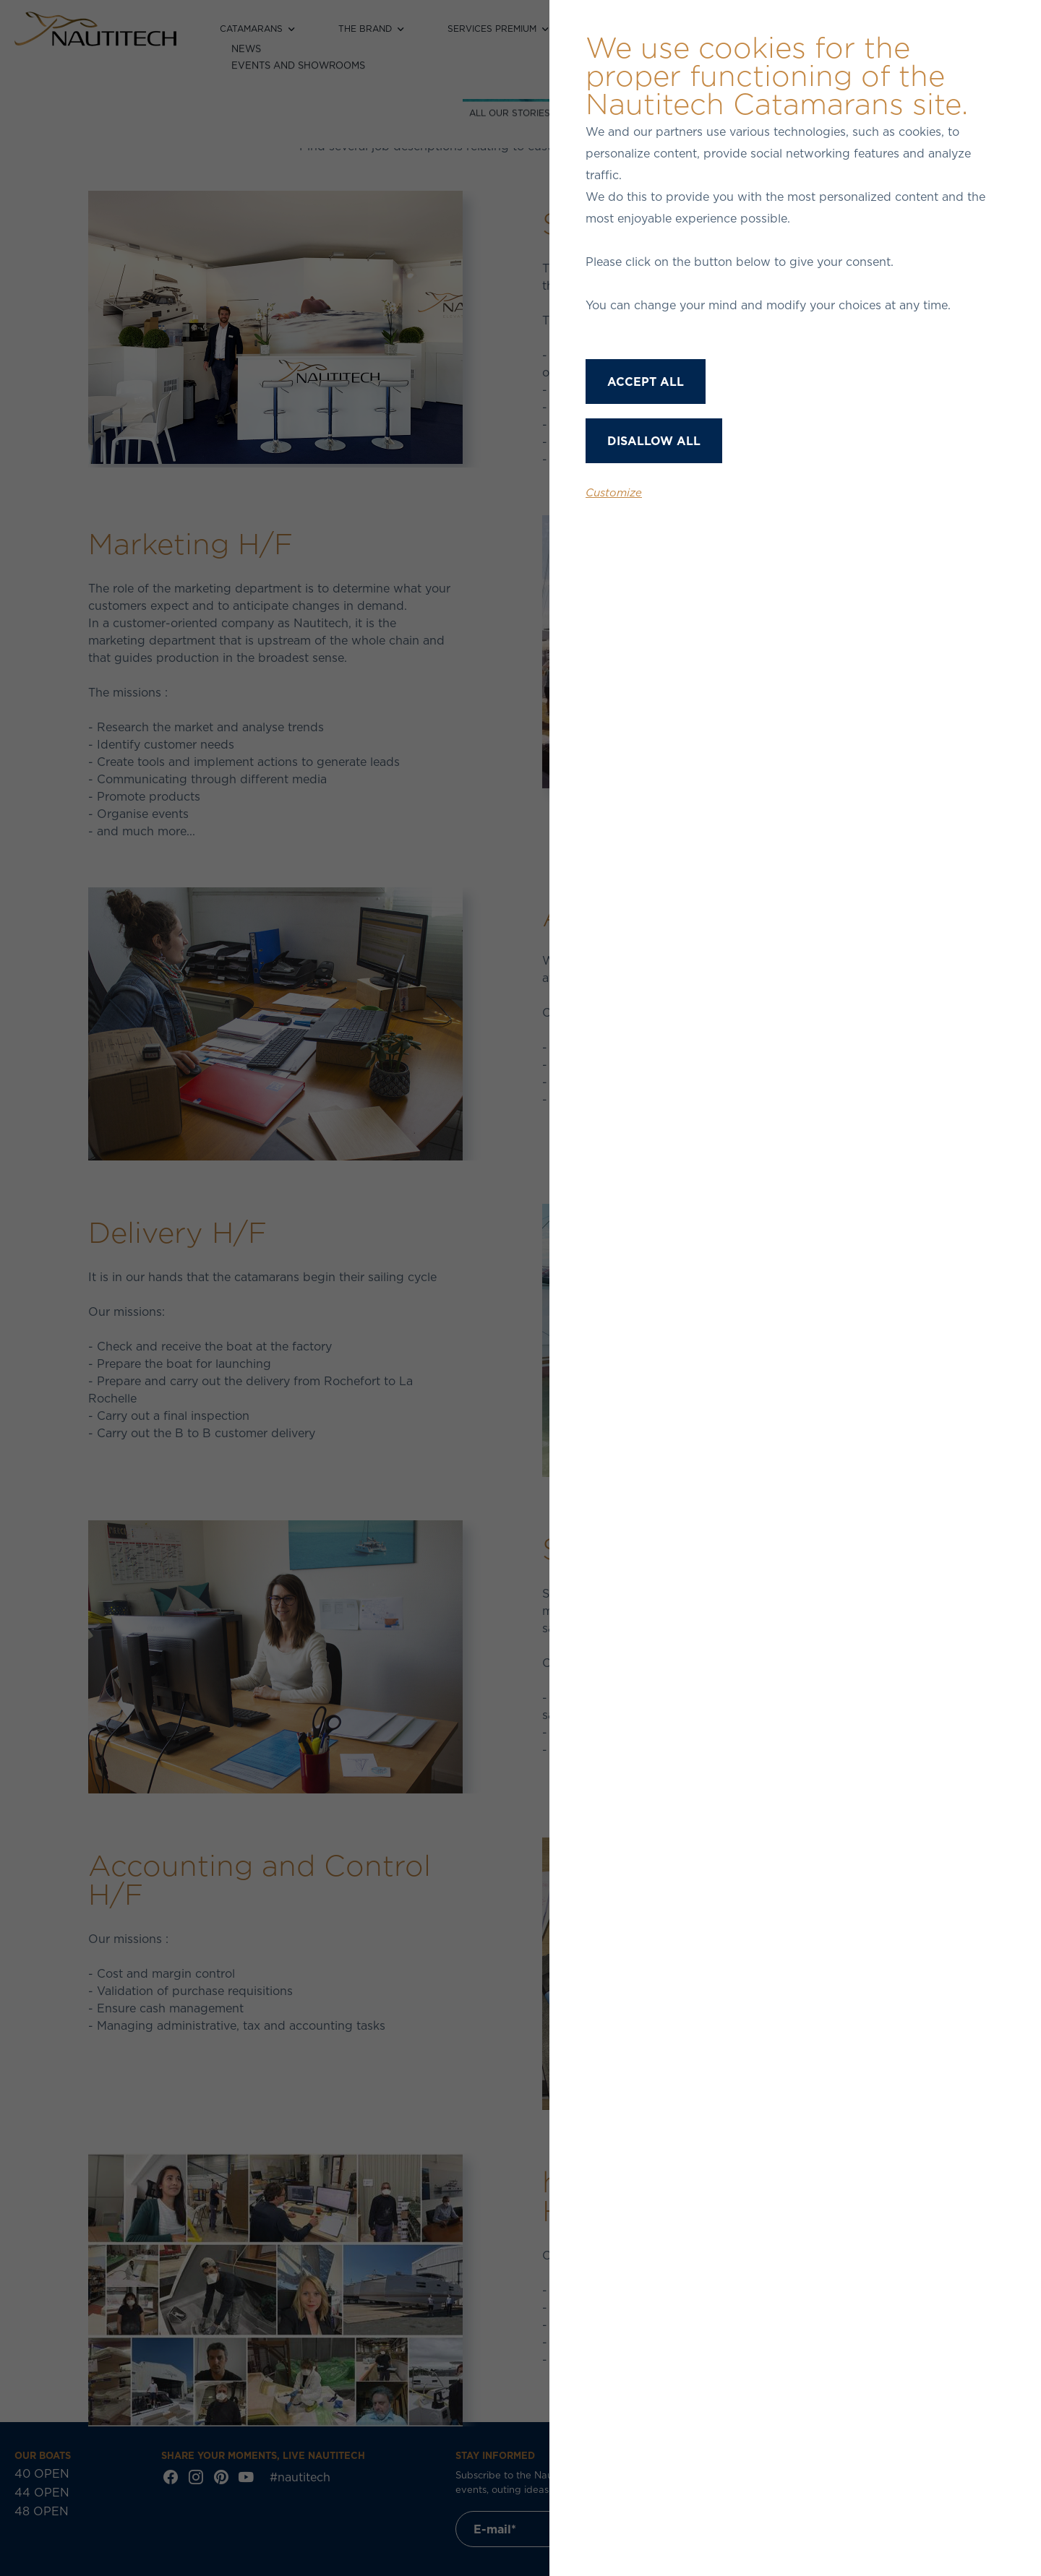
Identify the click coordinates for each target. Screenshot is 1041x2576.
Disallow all (654, 441)
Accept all (645, 381)
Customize (614, 492)
